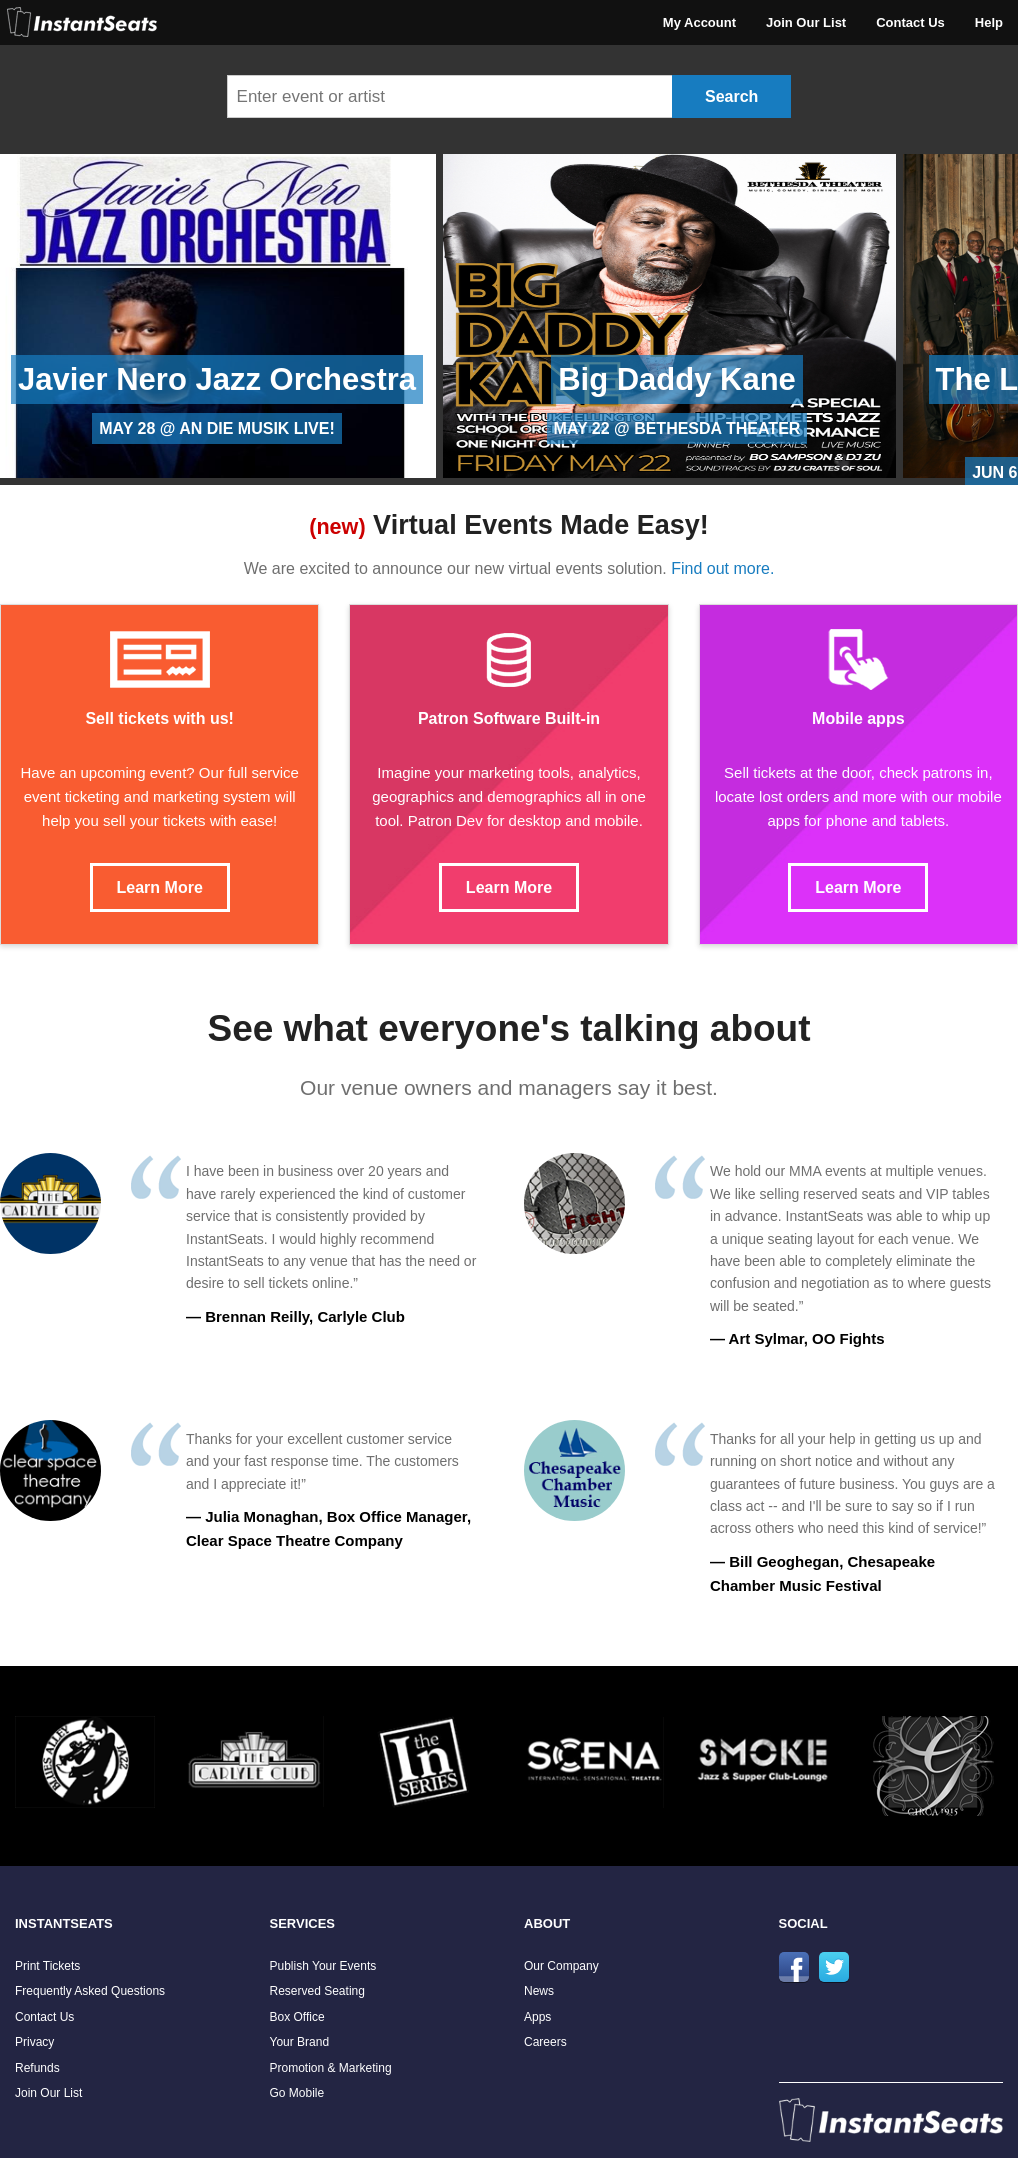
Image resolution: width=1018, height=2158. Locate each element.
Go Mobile (297, 2093)
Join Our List (806, 22)
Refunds (37, 2068)
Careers (545, 2042)
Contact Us (910, 22)
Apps (537, 2017)
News (539, 1991)
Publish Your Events (323, 1966)
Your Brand (300, 2042)
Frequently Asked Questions (90, 1991)
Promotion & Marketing (331, 2068)
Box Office (297, 2017)
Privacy (34, 2042)
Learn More (160, 887)
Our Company (561, 1966)
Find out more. (722, 568)
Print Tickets (47, 1966)
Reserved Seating (317, 1991)
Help (989, 22)
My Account (699, 22)
